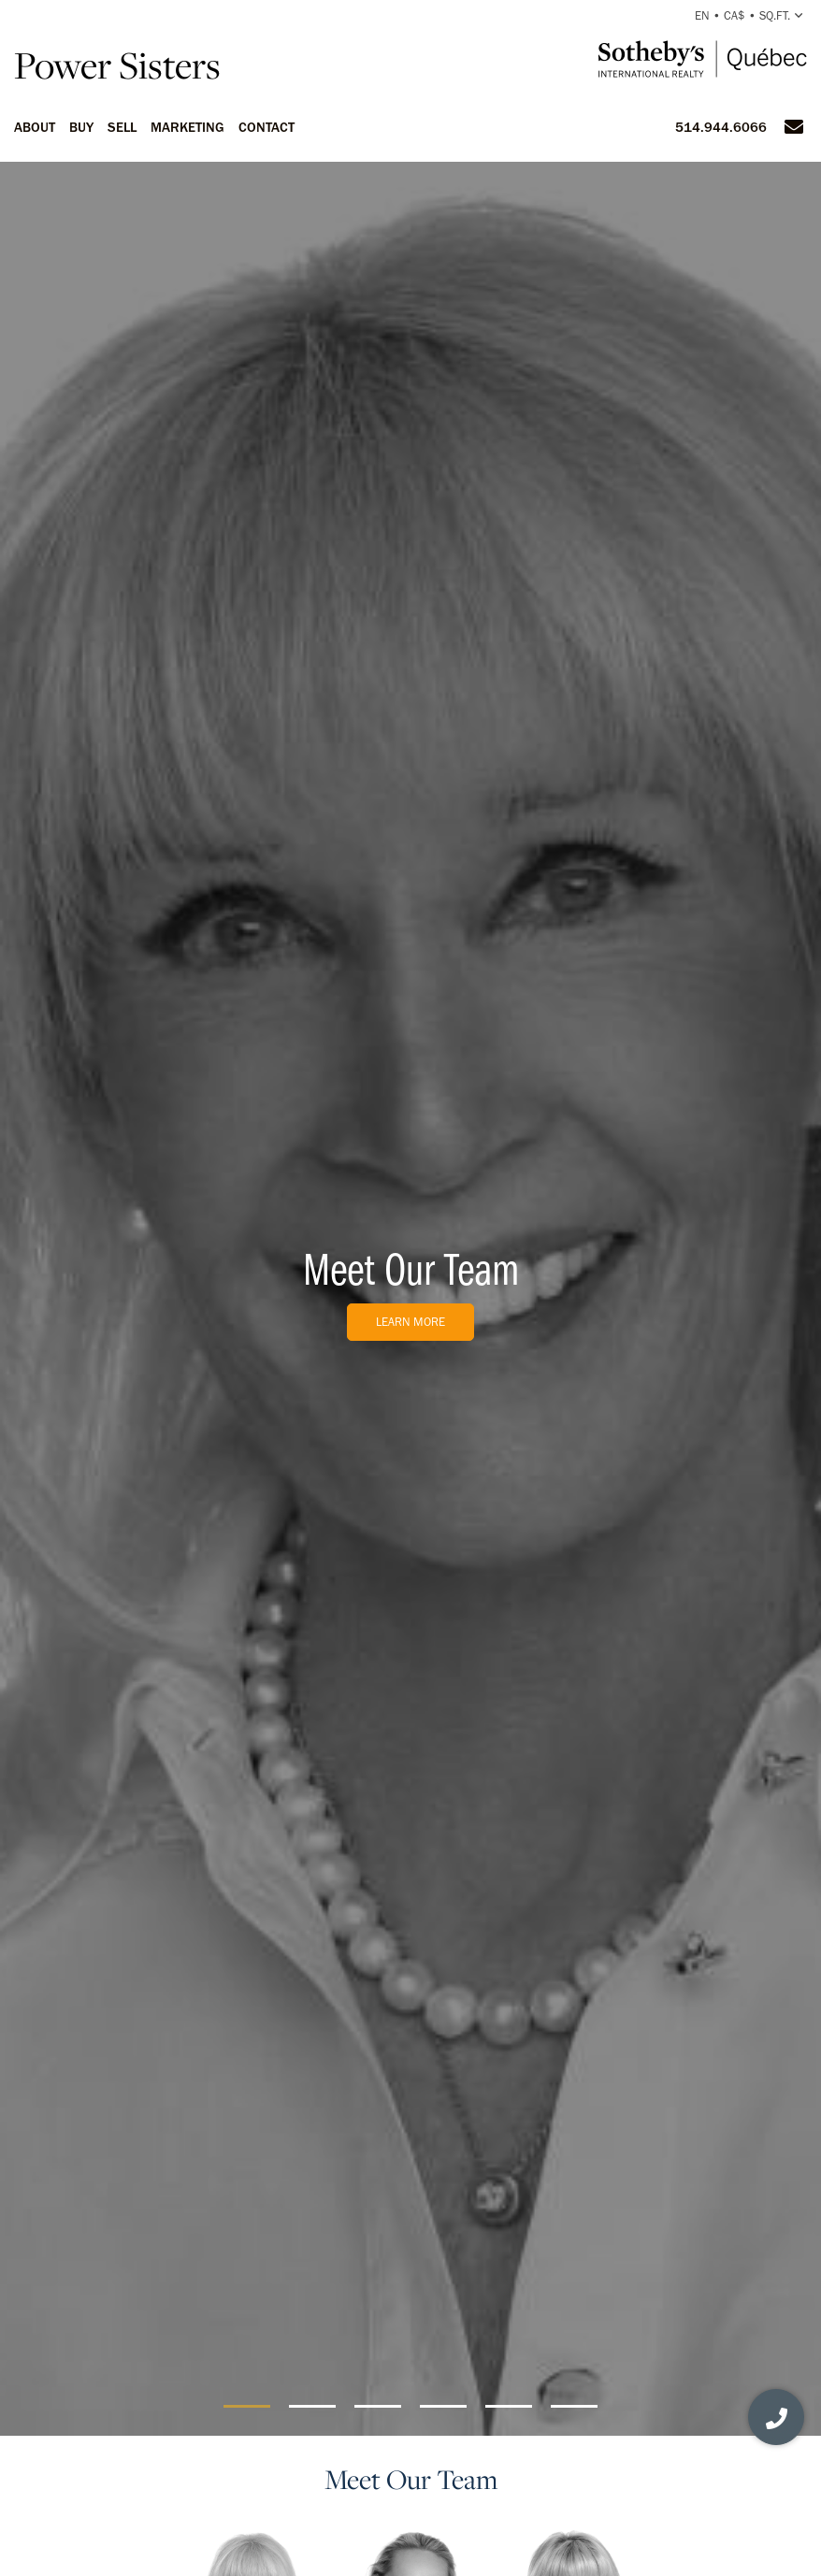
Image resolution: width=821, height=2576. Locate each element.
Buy (81, 127)
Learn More (410, 1322)
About (34, 127)
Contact (266, 127)
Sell (122, 127)
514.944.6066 (721, 127)
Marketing (187, 127)
